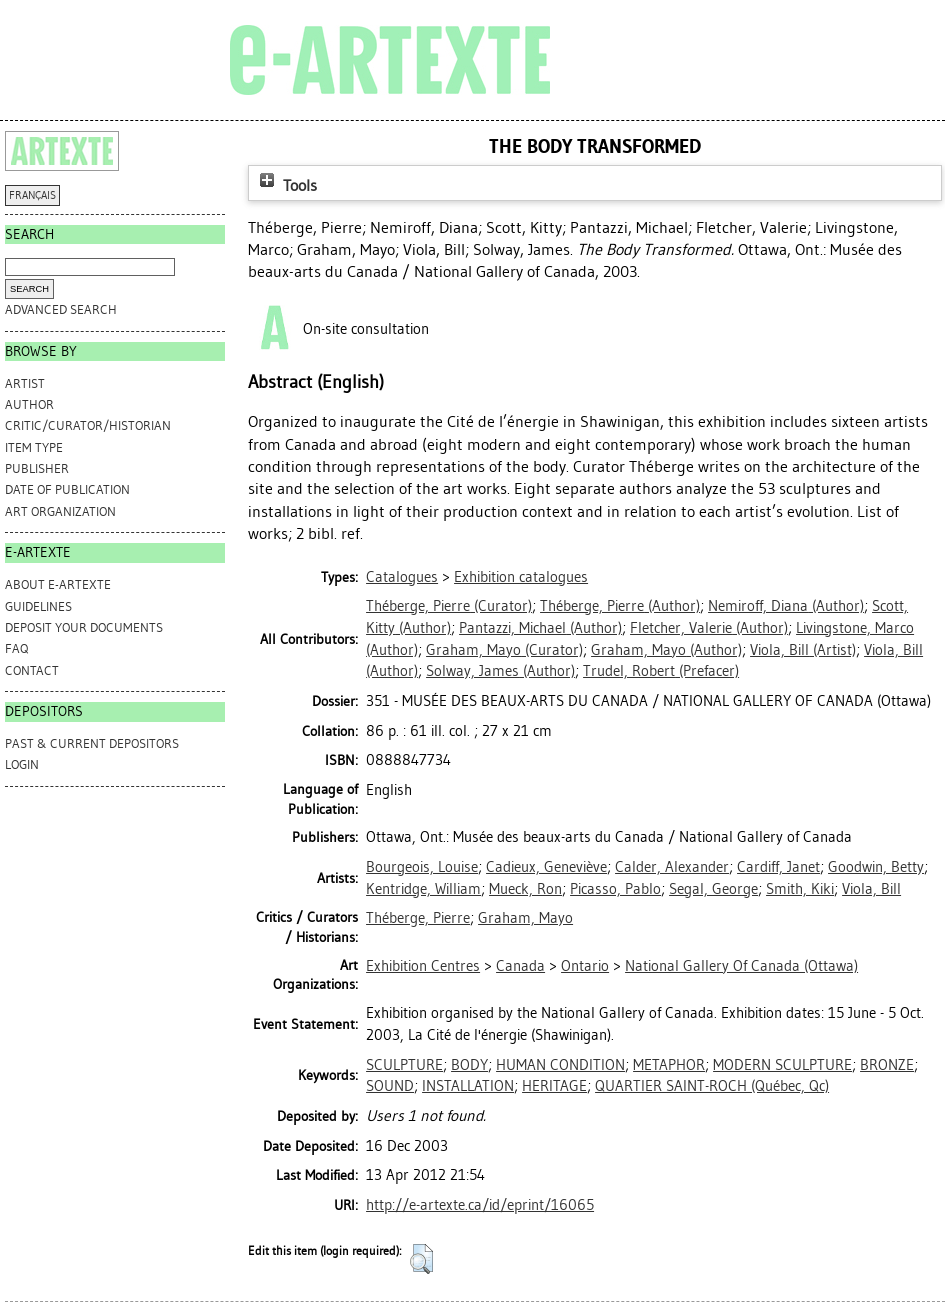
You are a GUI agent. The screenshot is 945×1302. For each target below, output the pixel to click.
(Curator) (449, 606)
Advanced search (61, 309)
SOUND (390, 1086)
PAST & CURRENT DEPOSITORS (92, 743)
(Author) (620, 606)
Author (29, 404)
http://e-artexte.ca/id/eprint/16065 (480, 1205)
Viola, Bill (871, 889)
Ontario (585, 966)
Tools (286, 185)
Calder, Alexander (672, 867)
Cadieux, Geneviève (546, 867)
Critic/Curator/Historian (88, 425)
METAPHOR (669, 1065)
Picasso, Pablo (615, 889)
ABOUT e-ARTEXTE (58, 584)
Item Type (34, 447)
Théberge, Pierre (418, 918)
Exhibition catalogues (521, 577)
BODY (469, 1065)
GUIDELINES (38, 606)
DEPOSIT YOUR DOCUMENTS (84, 627)
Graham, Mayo (525, 918)
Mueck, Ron (525, 889)
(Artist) (803, 650)
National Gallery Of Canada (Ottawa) (741, 966)
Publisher (37, 468)
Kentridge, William (423, 889)
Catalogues (402, 577)
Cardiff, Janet (778, 867)
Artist (25, 383)
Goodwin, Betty (876, 867)
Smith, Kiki (800, 889)
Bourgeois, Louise (422, 867)
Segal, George (713, 889)
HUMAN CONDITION (560, 1065)
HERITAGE (554, 1086)
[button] (421, 1259)
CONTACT (32, 670)
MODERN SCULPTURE (782, 1065)
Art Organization (60, 511)
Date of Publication (67, 489)
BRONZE (887, 1065)
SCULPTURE (404, 1065)
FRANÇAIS (32, 195)
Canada (520, 966)
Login (22, 764)
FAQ (16, 648)
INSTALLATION (468, 1086)
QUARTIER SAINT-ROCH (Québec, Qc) (712, 1086)
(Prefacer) (661, 671)
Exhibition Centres (423, 966)
